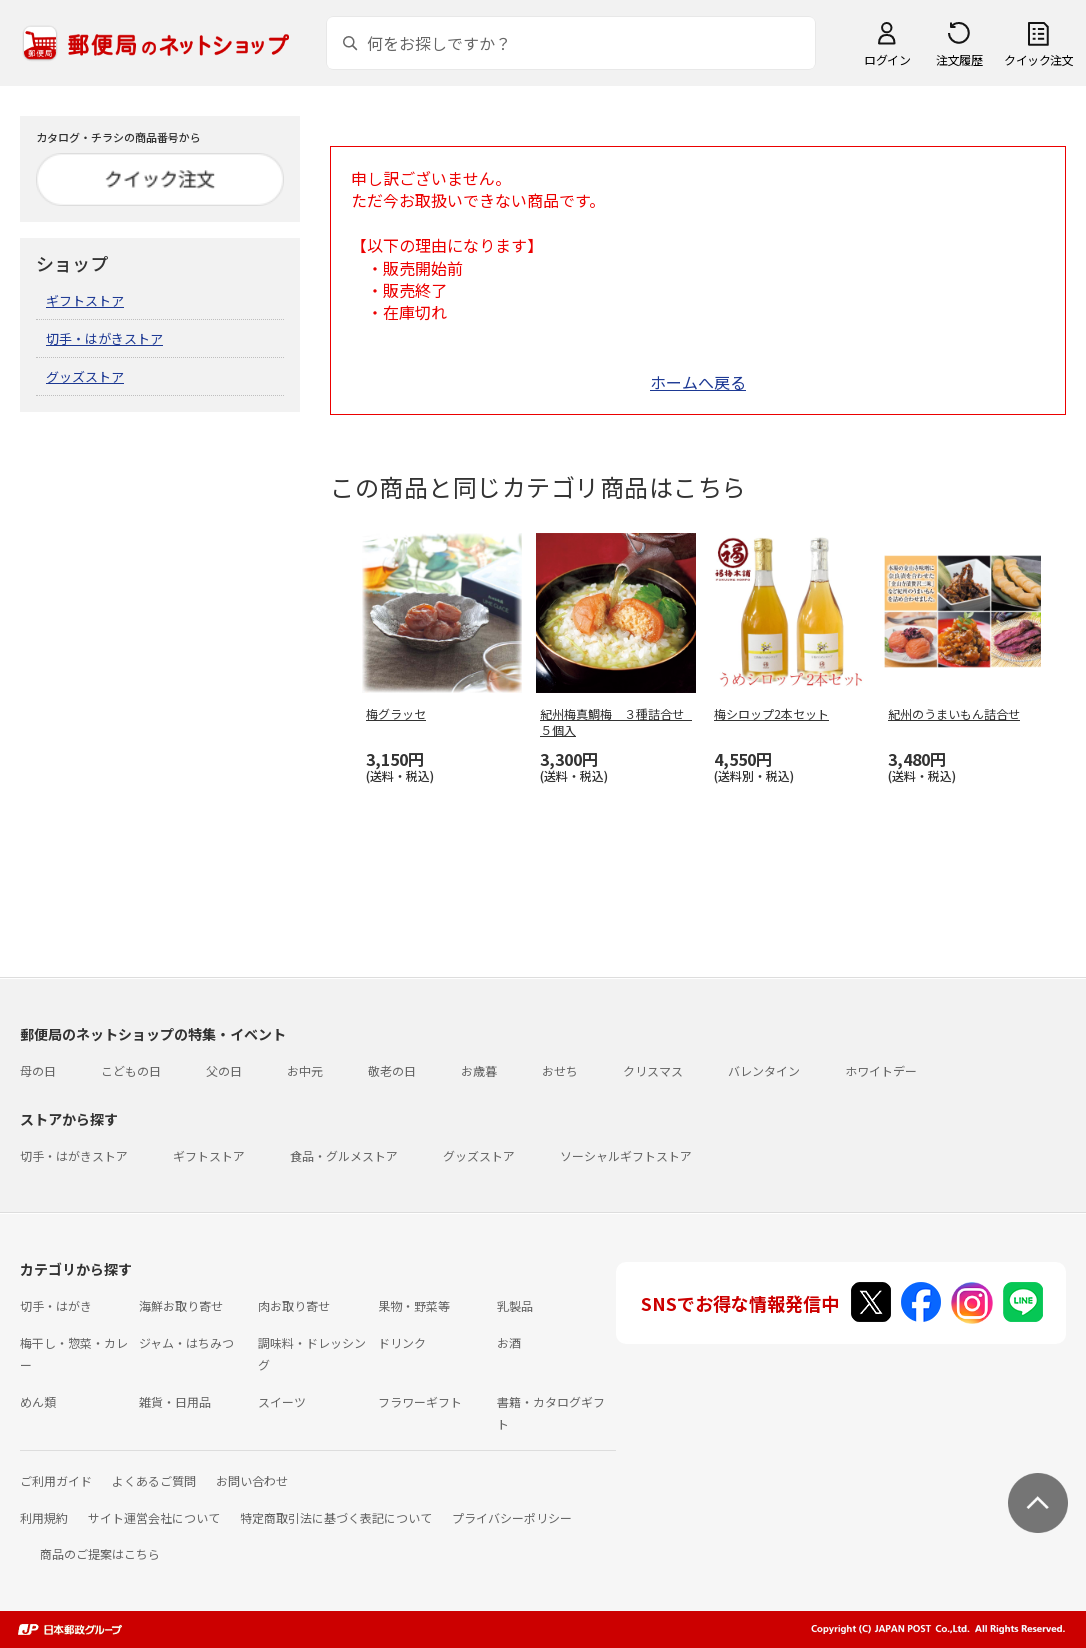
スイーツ (282, 1401)
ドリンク (402, 1342)
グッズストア (85, 376)
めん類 (38, 1401)
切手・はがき (56, 1305)
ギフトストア (85, 300)
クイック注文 (1038, 59)
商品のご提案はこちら (100, 1553)
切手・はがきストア (104, 338)
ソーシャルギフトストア (626, 1155)
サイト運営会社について (154, 1517)
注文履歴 (959, 59)
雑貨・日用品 (175, 1401)
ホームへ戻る (698, 382)
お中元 (305, 1070)
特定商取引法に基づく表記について (336, 1517)
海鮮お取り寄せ (181, 1305)
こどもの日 (131, 1070)
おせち (560, 1070)
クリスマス (653, 1070)
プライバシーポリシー (512, 1517)
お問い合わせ (252, 1480)
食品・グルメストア (344, 1155)
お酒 (509, 1342)
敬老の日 (392, 1070)
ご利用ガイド (56, 1480)
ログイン (887, 59)
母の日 (38, 1070)
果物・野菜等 (414, 1305)
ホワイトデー (881, 1070)
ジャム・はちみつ (186, 1342)
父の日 (224, 1070)
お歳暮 (479, 1070)
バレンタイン (764, 1070)
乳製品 (515, 1305)
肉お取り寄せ (294, 1305)
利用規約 (44, 1517)
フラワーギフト (420, 1401)
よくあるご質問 (154, 1480)
